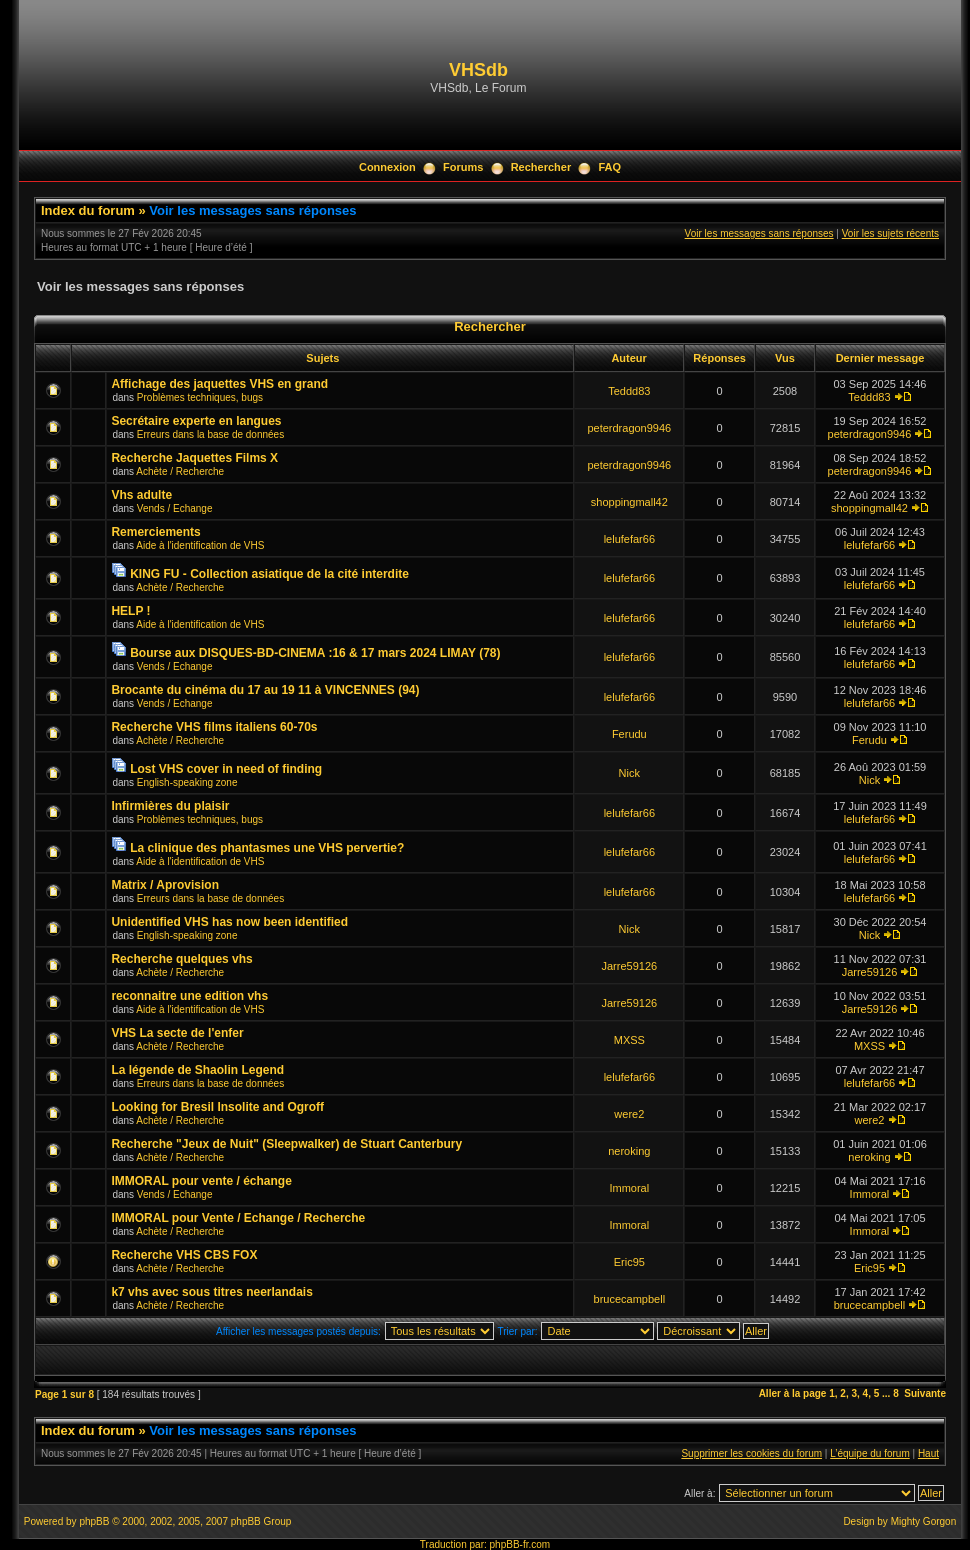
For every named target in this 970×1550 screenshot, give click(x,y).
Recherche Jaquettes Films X (194, 458)
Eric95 (629, 1262)
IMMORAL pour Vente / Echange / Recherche (238, 1218)
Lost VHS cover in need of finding (226, 769)
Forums (463, 167)
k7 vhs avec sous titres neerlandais (211, 1292)
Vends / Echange (175, 508)
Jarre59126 (629, 966)
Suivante (925, 1393)
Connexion (387, 167)
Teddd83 (629, 391)
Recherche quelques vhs (181, 959)
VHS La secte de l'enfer (177, 1033)
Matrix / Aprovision (165, 885)
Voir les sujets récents (890, 233)
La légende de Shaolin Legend (197, 1070)
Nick (629, 773)
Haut (928, 1453)
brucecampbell (630, 1299)
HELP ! (130, 611)
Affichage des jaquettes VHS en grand (219, 384)
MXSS (629, 1040)
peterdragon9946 (629, 428)
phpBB (94, 1521)
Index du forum (88, 210)
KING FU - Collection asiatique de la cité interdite (269, 574)
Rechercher (541, 167)
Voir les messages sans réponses (252, 210)
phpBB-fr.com (520, 1544)
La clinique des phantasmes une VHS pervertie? (267, 848)
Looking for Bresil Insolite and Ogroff (217, 1107)
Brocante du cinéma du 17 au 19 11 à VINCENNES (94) (265, 690)
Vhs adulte (141, 495)
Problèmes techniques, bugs (200, 397)
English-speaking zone (187, 782)
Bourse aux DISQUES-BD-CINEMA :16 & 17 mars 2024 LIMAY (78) (315, 653)
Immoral (629, 1188)
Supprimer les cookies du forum (751, 1453)
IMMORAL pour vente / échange (201, 1181)
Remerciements (155, 532)
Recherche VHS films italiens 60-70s (214, 727)
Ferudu (629, 734)
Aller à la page (793, 1393)
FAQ (609, 167)
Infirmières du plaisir (170, 806)
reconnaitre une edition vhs (189, 996)
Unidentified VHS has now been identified (229, 922)
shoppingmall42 (629, 502)
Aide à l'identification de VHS (200, 545)
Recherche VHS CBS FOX (184, 1255)
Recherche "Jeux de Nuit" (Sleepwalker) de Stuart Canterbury (286, 1144)
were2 (629, 1114)
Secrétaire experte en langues (196, 421)
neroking (629, 1151)
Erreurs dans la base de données (210, 434)
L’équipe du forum (870, 1453)
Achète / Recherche (180, 471)
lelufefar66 (629, 539)
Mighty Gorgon (924, 1521)
